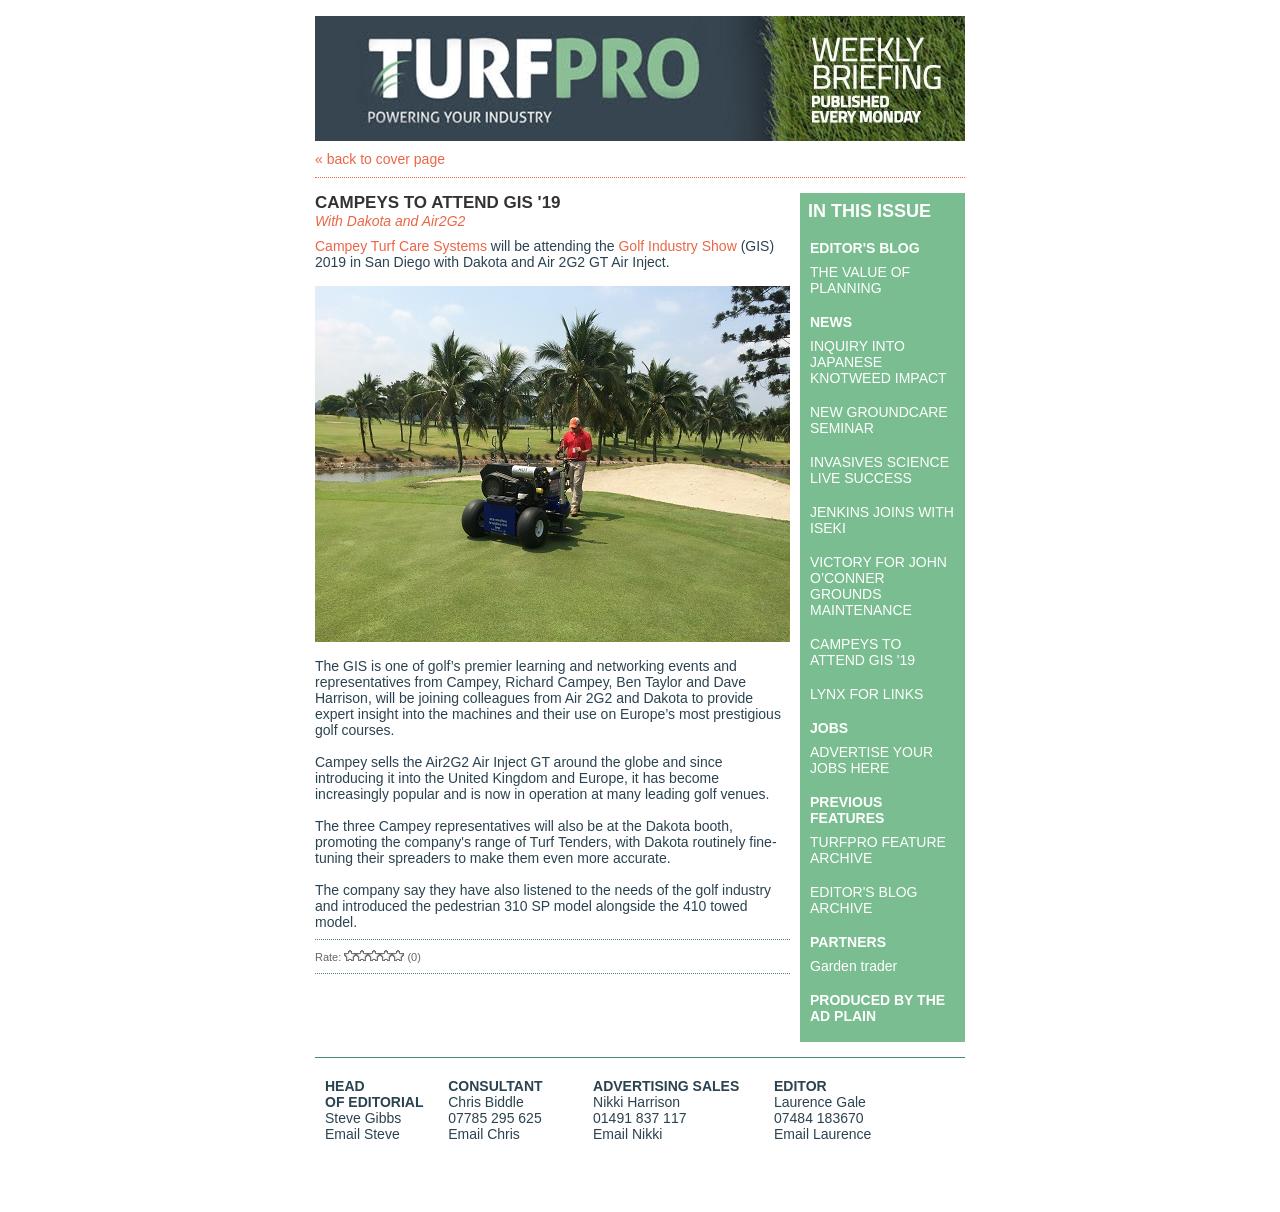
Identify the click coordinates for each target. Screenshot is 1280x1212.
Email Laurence (822, 1134)
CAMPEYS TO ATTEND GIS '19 (862, 652)
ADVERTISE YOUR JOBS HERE (871, 760)
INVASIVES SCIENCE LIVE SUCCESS (879, 470)
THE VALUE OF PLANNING (860, 280)
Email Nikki (627, 1134)
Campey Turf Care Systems (401, 246)
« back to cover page (380, 159)
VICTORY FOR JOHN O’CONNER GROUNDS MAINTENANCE (878, 586)
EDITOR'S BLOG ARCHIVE (863, 900)
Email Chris (484, 1134)
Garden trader (853, 966)
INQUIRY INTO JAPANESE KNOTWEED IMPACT (878, 362)
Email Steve (362, 1134)
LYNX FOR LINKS (866, 694)
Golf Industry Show (677, 246)
